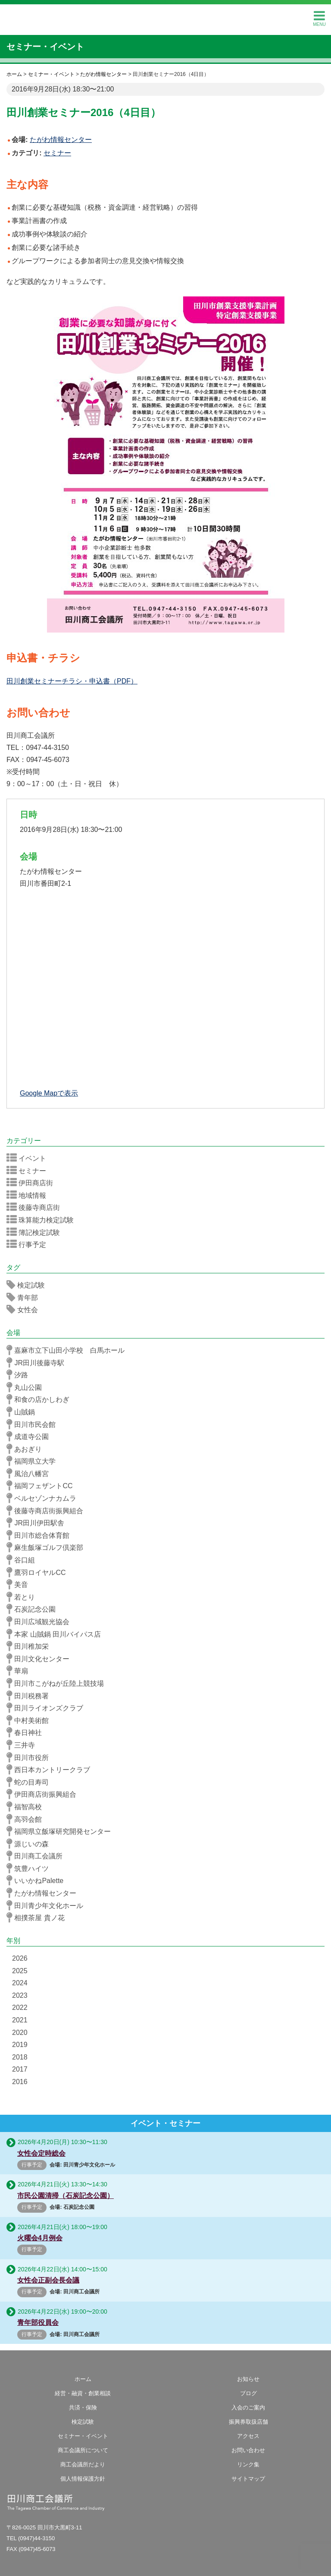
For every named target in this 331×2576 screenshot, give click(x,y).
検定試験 (28, 1285)
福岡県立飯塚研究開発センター (61, 1831)
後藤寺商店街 (36, 1207)
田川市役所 (30, 1757)
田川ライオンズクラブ (47, 1708)
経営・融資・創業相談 (83, 2393)
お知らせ (248, 2379)
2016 (20, 2081)
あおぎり (27, 1449)
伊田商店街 (32, 1183)
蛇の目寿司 (30, 1782)
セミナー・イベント (45, 46)
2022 (20, 2007)
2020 (20, 2032)
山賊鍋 (23, 1412)
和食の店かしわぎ (40, 1399)
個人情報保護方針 (82, 2478)
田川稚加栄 (30, 1646)
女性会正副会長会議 (48, 2280)
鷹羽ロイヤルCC (39, 1572)
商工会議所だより (82, 2464)
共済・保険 (83, 2407)
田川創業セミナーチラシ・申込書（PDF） (71, 681)
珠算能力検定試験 (43, 1220)
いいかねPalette (37, 1880)
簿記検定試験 (36, 1232)
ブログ (248, 2393)
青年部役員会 (38, 2322)
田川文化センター (40, 1658)
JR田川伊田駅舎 (38, 1523)
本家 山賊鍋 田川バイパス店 (56, 1634)
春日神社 (27, 1732)
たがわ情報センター (44, 1893)
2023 (20, 1995)
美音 (20, 1584)
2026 (20, 1958)
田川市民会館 (34, 1424)
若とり (23, 1597)
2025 (20, 1971)
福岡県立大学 (34, 1461)
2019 (20, 2044)
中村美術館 (30, 1720)
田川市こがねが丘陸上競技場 (58, 1683)
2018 (20, 2057)
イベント (29, 1158)
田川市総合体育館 (40, 1535)
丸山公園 (27, 1387)
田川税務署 (30, 1696)
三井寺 (23, 1745)
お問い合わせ (248, 2450)
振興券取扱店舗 (248, 2422)
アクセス (248, 2436)
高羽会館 (27, 1819)
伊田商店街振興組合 (44, 1794)
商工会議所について (83, 2450)
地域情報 (29, 1195)
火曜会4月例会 (39, 2238)
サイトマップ (248, 2478)
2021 (20, 2020)
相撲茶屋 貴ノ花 (38, 1917)
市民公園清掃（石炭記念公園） (65, 2195)
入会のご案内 (248, 2407)
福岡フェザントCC (42, 1485)
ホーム (83, 2379)
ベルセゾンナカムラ (44, 1498)
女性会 (25, 1309)
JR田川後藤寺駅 (38, 1362)
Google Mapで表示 (49, 1093)
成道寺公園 (30, 1436)
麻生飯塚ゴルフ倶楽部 (47, 1547)
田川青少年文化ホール (47, 1905)
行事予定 (29, 1244)
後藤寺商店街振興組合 (47, 1510)
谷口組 (23, 1560)
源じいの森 (30, 1844)
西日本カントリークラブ (51, 1769)
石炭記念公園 (34, 1609)
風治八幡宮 (30, 1473)
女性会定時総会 (41, 2153)
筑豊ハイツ (30, 1868)
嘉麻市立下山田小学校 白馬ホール (68, 1350)
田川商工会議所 (165, 18)
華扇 (20, 1671)
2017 (20, 2069)
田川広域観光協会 (40, 1621)
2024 (20, 1983)
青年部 (25, 1297)
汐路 (20, 1375)
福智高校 (27, 1806)
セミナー (57, 153)
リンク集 (248, 2464)
